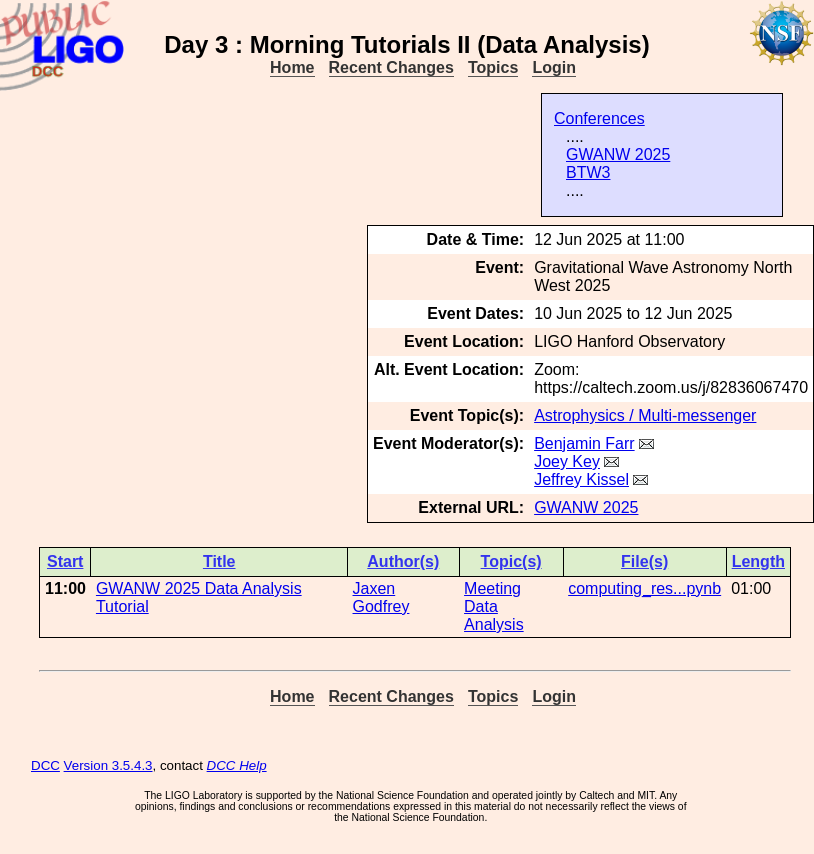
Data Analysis (494, 615)
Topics (493, 67)
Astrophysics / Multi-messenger (645, 415)
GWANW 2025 (618, 154)
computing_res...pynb (644, 588)
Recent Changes (391, 67)
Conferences (599, 118)
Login (554, 67)
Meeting (492, 588)
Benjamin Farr (584, 443)
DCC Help (237, 765)
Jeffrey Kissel (581, 479)
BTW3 (588, 172)
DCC (45, 765)
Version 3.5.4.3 (108, 765)
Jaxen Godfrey (381, 597)
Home (292, 67)
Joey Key (567, 461)
